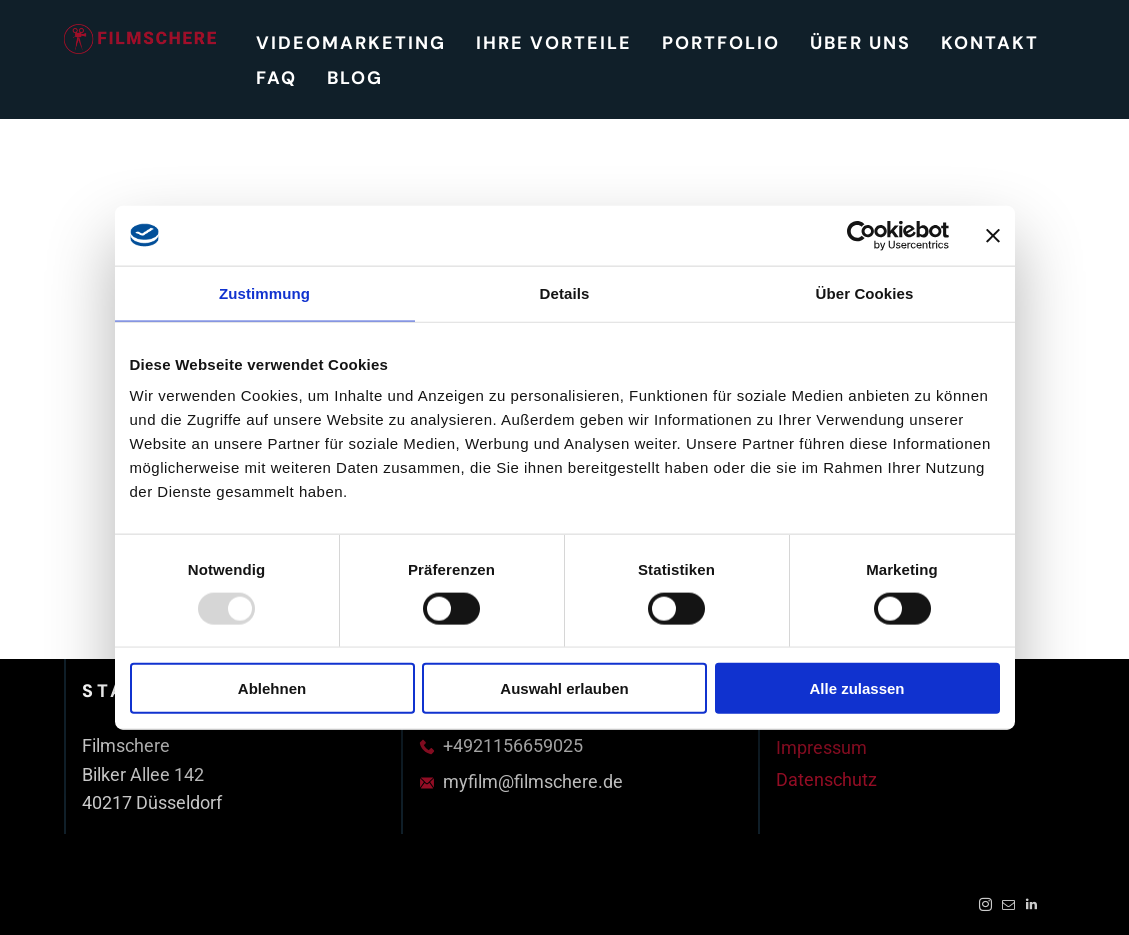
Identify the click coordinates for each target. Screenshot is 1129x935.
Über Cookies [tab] (865, 292)
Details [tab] (565, 292)
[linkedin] (1031, 907)
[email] (1008, 907)
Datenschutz (826, 779)
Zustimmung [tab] (264, 292)
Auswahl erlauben (564, 688)
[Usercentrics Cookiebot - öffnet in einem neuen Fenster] (861, 235)
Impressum (821, 747)
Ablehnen (272, 688)
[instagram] (985, 907)
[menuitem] (351, 42)
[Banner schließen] (993, 235)
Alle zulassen (856, 688)
